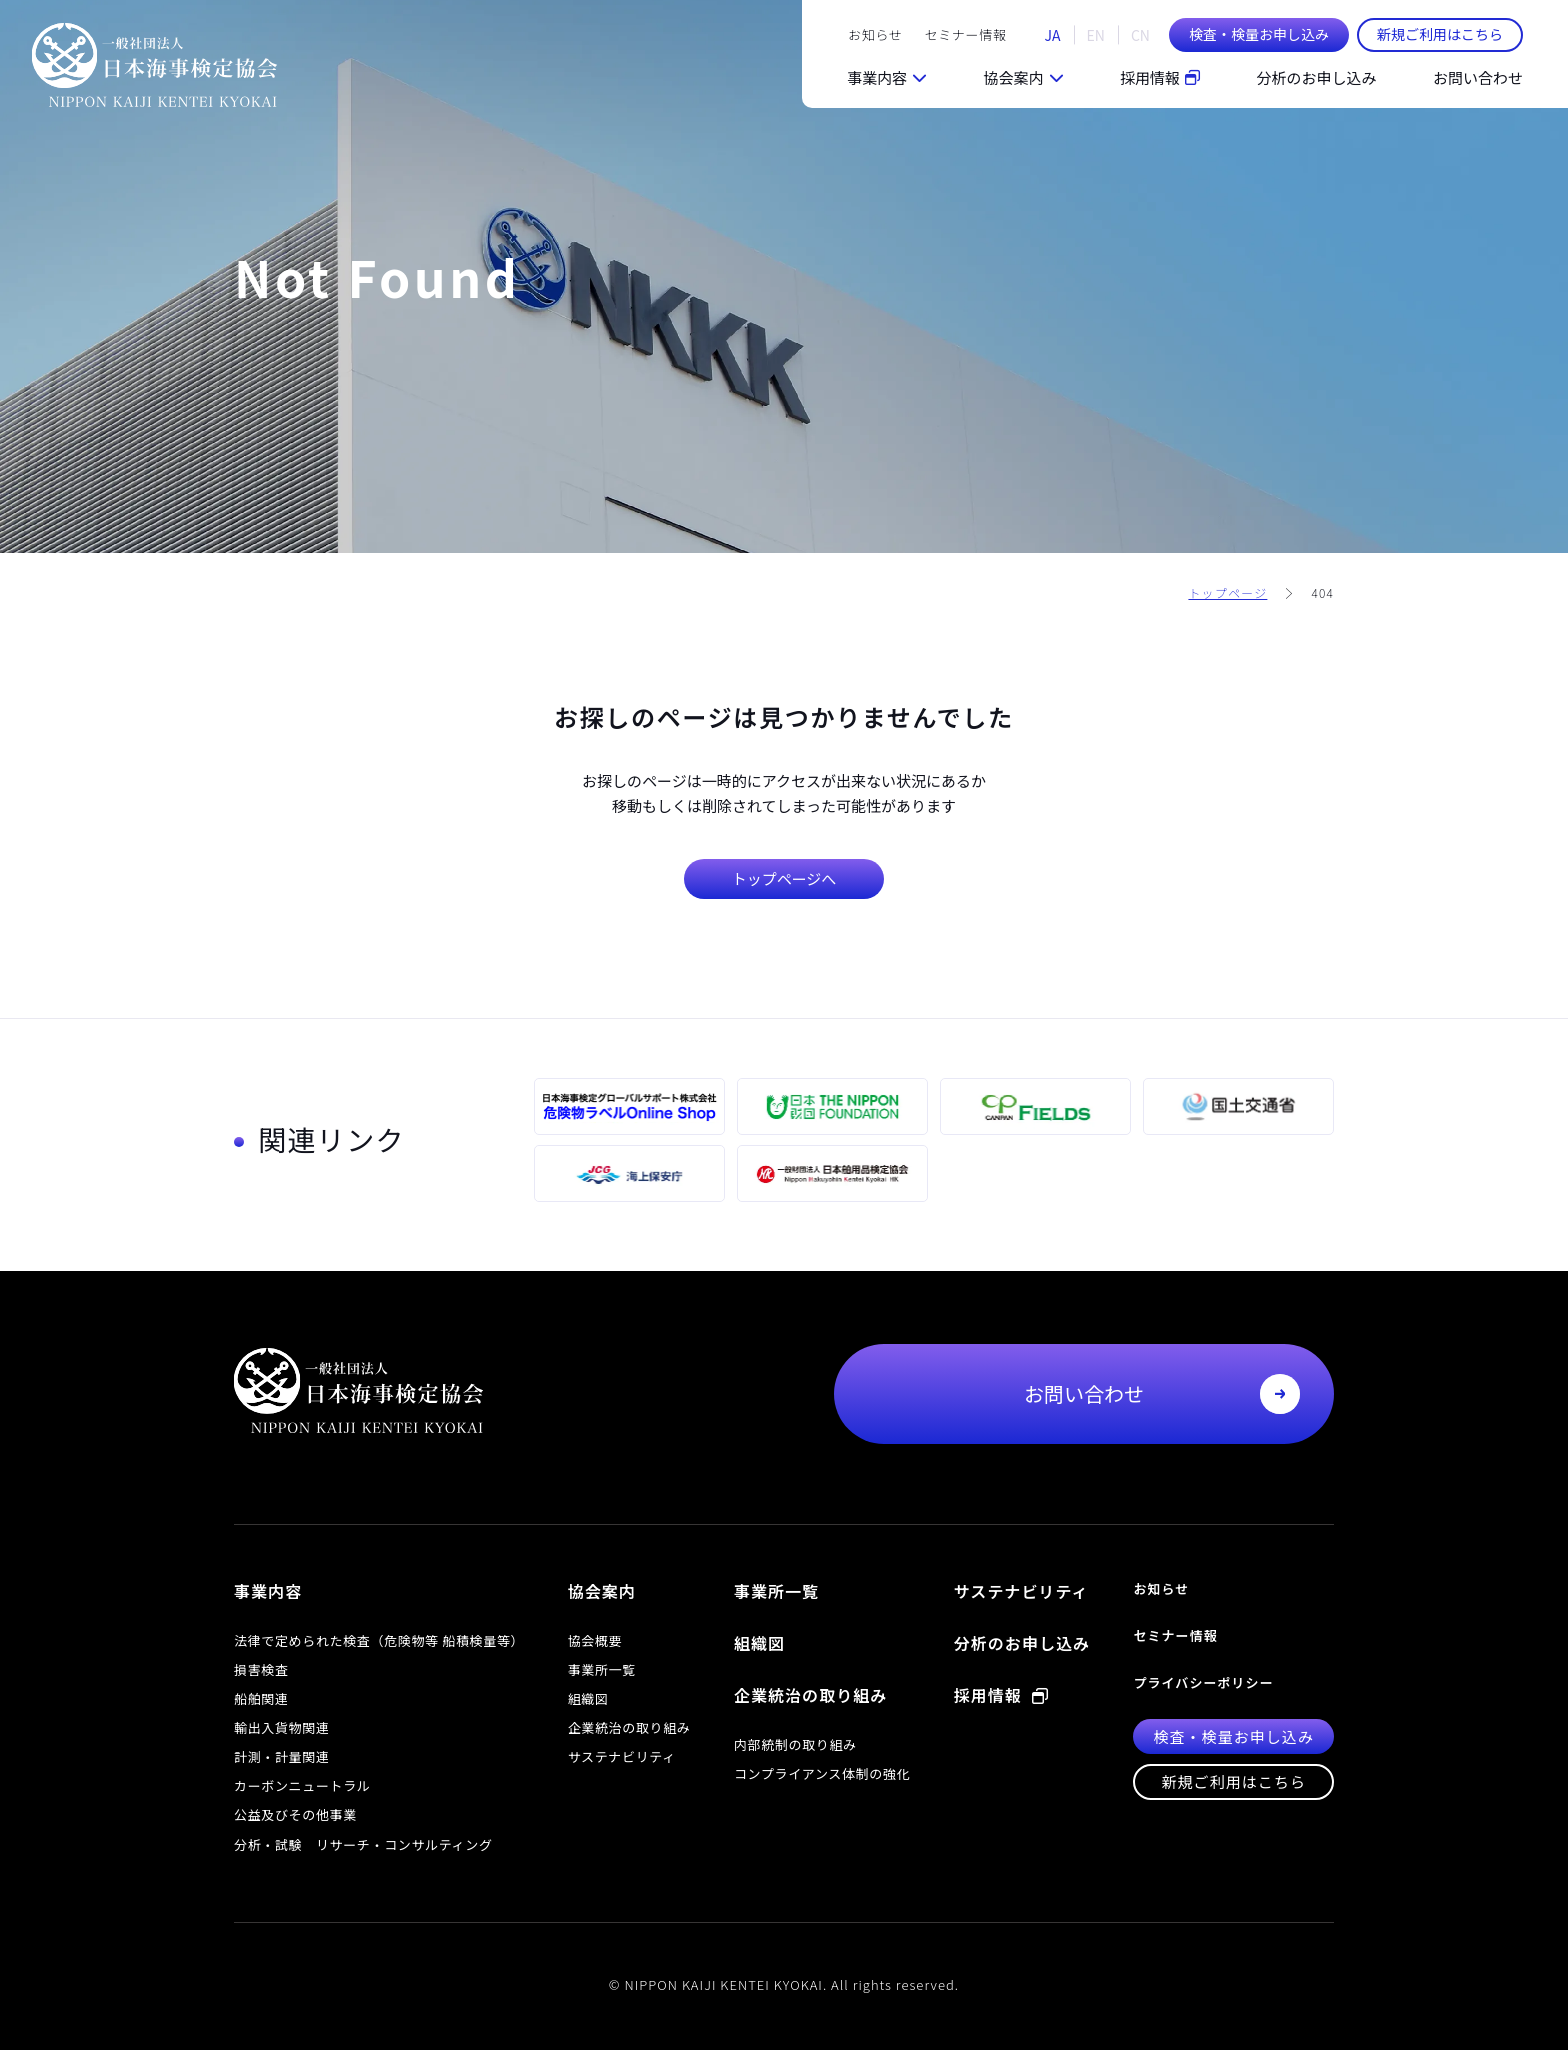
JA (1053, 35)
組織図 (588, 1698)
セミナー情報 (966, 34)
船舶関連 (261, 1698)
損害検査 (261, 1669)
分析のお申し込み (1316, 77)
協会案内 (1013, 77)
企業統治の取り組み (629, 1727)
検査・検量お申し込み (1259, 34)
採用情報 (1160, 77)
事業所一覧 (602, 1669)
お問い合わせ (1478, 77)
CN (1140, 35)
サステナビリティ (622, 1756)
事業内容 (877, 77)
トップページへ (784, 878)
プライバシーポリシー (1203, 1682)
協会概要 (595, 1640)
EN (1096, 35)
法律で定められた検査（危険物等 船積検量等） (379, 1640)
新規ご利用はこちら (1440, 34)
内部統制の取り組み (795, 1744)
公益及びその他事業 (295, 1814)
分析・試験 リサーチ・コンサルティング (363, 1844)
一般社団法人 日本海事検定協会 (154, 65)
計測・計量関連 (282, 1756)
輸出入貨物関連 (282, 1727)
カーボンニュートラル (302, 1785)
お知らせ (875, 34)
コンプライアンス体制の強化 (822, 1773)
